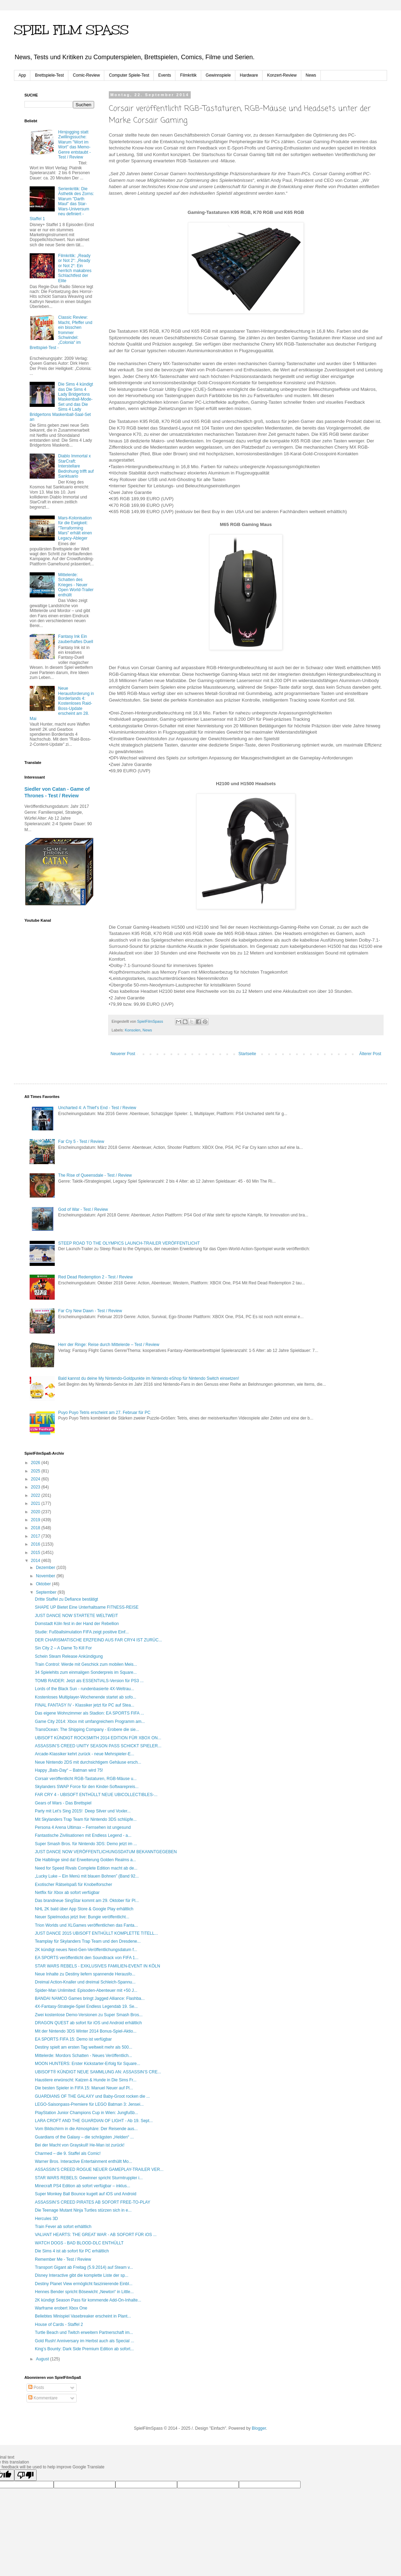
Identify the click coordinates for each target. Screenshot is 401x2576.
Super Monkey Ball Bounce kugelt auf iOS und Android (85, 2193)
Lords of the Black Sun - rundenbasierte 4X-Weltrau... (84, 1688)
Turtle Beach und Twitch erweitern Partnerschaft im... (84, 2332)
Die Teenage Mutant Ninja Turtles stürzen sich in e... (83, 2210)
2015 (36, 1552)
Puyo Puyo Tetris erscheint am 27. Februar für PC (104, 1412)
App (22, 75)
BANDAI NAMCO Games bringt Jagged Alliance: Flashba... (90, 1998)
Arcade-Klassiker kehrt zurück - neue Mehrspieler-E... (84, 1753)
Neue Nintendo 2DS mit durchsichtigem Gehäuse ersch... (88, 1762)
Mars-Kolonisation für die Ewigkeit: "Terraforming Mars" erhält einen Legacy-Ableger (75, 528)
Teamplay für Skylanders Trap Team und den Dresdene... (88, 1941)
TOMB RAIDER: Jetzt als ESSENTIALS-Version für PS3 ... (89, 1680)
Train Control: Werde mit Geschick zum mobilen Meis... (86, 1664)
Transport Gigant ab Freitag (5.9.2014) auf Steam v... (84, 2267)
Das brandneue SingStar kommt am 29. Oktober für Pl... (87, 1900)
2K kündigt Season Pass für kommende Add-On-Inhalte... (88, 2300)
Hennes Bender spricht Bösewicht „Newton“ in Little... (84, 2291)
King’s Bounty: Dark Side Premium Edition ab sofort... (84, 2348)
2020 (36, 1511)
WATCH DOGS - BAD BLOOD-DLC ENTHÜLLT (79, 2243)
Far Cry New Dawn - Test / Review (90, 1310)
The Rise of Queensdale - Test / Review (95, 1175)
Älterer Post (370, 1053)
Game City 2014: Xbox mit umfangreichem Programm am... (90, 1721)
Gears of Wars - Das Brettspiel (63, 1803)
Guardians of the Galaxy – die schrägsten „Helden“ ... (84, 2137)
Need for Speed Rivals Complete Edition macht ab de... (86, 1868)
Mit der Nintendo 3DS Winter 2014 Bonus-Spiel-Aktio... (85, 2031)
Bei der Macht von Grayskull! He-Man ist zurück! (79, 2145)
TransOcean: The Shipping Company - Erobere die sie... (87, 1729)
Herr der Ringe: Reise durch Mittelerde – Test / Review (108, 1344)
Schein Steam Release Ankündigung (69, 1656)
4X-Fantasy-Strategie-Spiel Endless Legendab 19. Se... (86, 2006)
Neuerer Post (123, 1053)
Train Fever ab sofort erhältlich (63, 2226)
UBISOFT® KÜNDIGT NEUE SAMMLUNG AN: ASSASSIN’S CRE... (98, 2072)
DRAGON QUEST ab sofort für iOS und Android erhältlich (88, 2022)
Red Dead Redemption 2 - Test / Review (95, 1277)
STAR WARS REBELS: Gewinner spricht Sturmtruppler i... (89, 2177)
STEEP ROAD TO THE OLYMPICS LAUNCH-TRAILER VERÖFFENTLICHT (129, 1243)
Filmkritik (188, 75)
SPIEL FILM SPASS (71, 30)
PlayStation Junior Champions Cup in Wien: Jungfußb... (86, 2112)
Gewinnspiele (218, 75)
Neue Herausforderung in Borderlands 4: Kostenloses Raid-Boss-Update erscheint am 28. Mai (62, 703)
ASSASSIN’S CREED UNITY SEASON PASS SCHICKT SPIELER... (98, 1745)
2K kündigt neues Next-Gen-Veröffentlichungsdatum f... (86, 1949)
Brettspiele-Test (49, 75)
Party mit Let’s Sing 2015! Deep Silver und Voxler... (83, 1811)
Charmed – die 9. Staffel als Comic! (68, 2153)
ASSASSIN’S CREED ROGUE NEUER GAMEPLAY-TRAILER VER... (99, 2169)
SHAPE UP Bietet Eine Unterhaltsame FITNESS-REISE (86, 1607)
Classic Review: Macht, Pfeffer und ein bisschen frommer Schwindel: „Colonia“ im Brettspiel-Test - (61, 332)
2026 (36, 1462)
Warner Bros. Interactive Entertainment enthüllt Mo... (83, 2161)
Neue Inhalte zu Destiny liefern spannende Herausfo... (85, 1974)
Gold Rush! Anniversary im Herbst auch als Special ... (84, 2340)
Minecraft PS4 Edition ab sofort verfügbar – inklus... (82, 2185)
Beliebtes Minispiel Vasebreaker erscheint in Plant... (83, 2316)
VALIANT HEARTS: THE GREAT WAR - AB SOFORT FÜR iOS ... (96, 2234)
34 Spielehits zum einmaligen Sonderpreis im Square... (86, 1672)
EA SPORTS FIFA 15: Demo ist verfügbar (73, 2039)
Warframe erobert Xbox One (61, 2308)
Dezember (46, 1567)
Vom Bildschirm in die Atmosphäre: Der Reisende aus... (86, 2128)
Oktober (44, 1583)
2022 (36, 1495)
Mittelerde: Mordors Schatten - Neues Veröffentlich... (83, 2055)
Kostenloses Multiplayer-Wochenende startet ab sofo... (85, 1697)
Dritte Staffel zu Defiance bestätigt (66, 1599)
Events (164, 75)
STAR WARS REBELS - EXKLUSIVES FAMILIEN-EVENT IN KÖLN (97, 1966)
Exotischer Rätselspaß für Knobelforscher (73, 1884)
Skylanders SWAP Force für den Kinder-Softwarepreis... (86, 1786)
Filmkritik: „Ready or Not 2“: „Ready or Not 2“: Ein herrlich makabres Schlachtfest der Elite (74, 268)
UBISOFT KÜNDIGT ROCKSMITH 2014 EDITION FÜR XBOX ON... (98, 1737)
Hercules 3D (46, 2218)
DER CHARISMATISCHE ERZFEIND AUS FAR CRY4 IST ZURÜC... (98, 1640)
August (43, 2359)
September (47, 1592)
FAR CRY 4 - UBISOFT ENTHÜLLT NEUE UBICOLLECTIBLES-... (96, 1794)
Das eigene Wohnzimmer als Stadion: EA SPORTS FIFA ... (89, 1713)
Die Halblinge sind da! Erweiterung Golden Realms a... (85, 1859)
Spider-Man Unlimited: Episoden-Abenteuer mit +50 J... (86, 1990)
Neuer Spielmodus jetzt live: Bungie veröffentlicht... (82, 1916)
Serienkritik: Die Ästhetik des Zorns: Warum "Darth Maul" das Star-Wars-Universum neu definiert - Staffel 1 (62, 203)
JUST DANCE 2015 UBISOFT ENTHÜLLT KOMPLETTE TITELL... (96, 1933)
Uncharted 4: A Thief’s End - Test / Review (97, 1107)
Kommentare (43, 2398)
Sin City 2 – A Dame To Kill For (63, 1648)
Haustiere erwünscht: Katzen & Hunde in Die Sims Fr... (85, 2080)
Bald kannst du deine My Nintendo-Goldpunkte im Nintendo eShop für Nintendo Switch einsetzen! (148, 1378)
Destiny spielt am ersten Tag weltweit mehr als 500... (83, 2047)
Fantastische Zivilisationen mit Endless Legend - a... (83, 1835)
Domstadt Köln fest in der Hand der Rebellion (77, 1623)
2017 (36, 1536)
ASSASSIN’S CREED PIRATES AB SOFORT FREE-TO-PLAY (92, 2202)
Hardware (249, 75)
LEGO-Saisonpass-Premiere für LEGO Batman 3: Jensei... (89, 2104)
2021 (36, 1503)
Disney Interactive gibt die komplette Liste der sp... (81, 2275)
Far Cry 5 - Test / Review (81, 1141)
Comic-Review (86, 75)
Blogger (259, 2428)
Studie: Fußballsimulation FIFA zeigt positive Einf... (82, 1632)
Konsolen (133, 1030)
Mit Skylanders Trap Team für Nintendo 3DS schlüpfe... (86, 1819)
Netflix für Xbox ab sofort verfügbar (67, 1892)
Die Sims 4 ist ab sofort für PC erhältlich (72, 2251)
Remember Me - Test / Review (63, 2259)
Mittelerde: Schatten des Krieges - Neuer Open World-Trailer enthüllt (75, 584)
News (311, 75)
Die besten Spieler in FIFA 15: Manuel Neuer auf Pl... (84, 2088)
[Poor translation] (25, 2475)
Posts (36, 2387)
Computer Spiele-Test (129, 75)
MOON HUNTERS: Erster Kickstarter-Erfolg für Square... (87, 2063)
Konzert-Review (282, 75)
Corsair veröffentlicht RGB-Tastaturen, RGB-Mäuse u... (86, 1778)
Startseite (247, 1053)
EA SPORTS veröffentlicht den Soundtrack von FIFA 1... (86, 1957)
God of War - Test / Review (83, 1209)
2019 (36, 1519)
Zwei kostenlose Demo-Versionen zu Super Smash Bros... (89, 2014)
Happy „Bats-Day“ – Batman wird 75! (69, 1770)
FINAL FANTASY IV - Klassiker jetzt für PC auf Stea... (84, 1705)
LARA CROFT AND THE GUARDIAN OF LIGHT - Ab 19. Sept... (94, 2120)
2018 (36, 1527)
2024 (36, 1479)
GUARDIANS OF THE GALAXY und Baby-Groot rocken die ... (92, 2096)
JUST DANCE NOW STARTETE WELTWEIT (76, 1615)
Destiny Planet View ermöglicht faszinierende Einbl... (84, 2283)
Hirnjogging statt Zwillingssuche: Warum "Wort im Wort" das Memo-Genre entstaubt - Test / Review (74, 145)
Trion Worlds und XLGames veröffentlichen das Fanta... (86, 1925)
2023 (36, 1487)
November (46, 1575)
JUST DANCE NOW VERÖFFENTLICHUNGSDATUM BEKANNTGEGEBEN (106, 1851)
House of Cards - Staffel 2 (59, 2324)
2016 (36, 1544)
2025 (36, 1471)
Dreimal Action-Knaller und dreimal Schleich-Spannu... (85, 1982)
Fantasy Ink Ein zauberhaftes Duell (75, 639)
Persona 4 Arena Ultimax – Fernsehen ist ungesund (83, 1827)
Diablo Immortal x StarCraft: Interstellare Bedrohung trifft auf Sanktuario (76, 466)
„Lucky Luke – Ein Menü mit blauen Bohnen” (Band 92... (87, 1876)
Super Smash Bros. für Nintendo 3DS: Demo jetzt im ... (86, 1843)
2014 (36, 1560)
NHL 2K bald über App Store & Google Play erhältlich (84, 1908)
